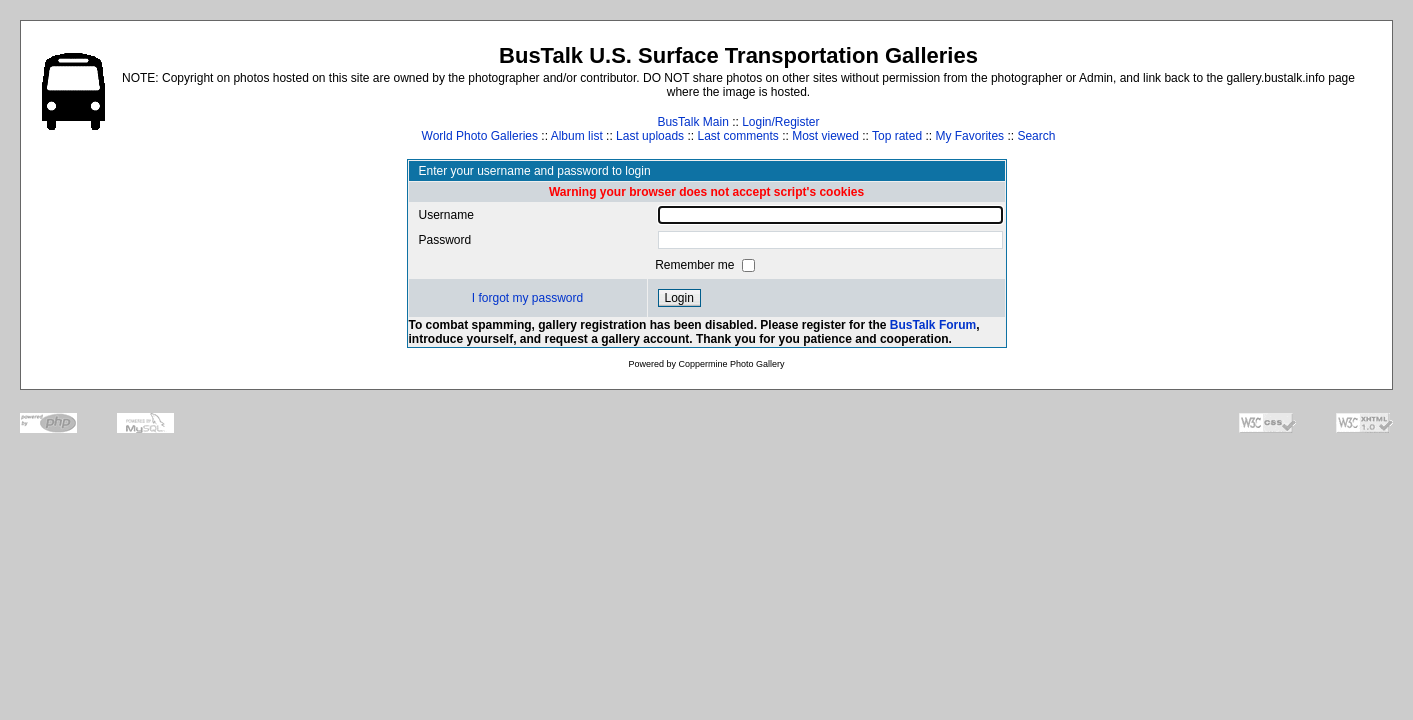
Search (1036, 136)
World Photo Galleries (480, 136)
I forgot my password (527, 298)
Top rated (897, 136)
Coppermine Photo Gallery (731, 364)
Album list (577, 136)
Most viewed (825, 136)
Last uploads (650, 136)
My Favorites (969, 136)
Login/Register (780, 122)
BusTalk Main (692, 122)
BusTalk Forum (933, 325)
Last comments (737, 136)
